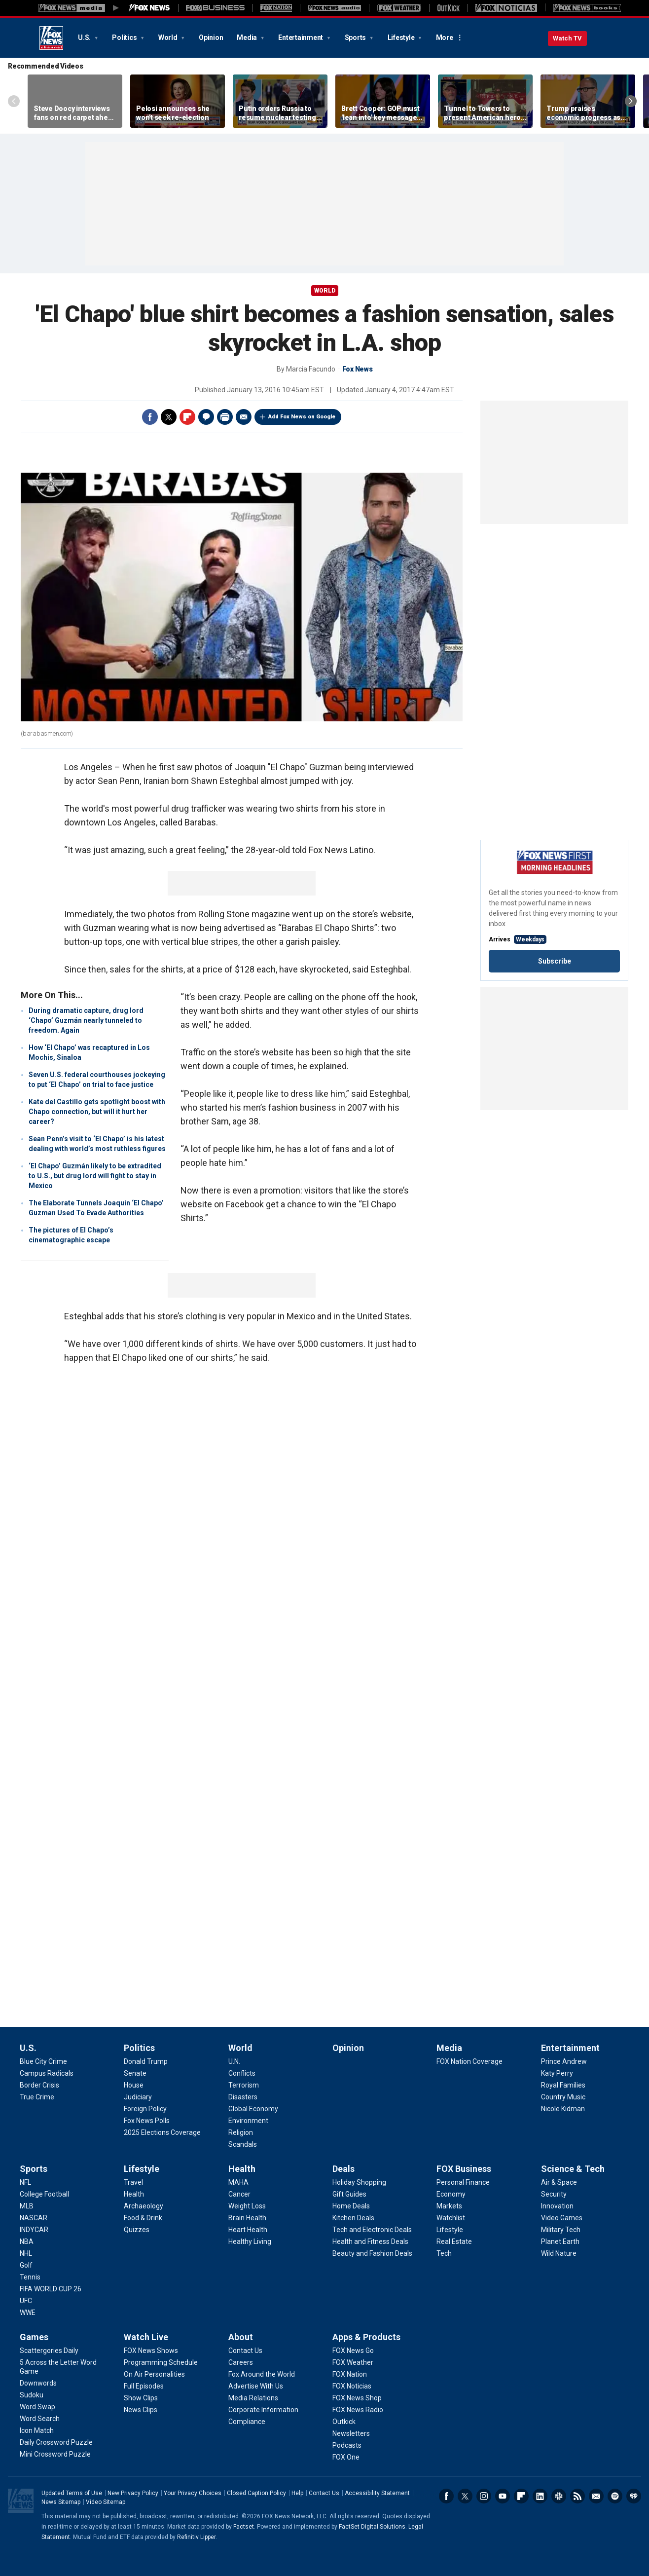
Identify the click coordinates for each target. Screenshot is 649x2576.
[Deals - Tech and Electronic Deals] (372, 2230)
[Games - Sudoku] (31, 2395)
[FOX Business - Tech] (444, 2253)
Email (244, 417)
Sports (356, 37)
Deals (343, 2169)
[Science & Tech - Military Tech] (560, 2230)
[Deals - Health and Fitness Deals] (370, 2241)
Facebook (150, 417)
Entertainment (301, 37)
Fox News (51, 38)
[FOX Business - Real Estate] (454, 2241)
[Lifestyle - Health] (134, 2194)
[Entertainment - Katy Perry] (557, 2073)
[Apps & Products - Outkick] (344, 2422)
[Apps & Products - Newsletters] (351, 2433)
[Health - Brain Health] (247, 2218)
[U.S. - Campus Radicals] (46, 2073)
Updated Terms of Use (71, 2493)
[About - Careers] (240, 2362)
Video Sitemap (105, 2502)
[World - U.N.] (234, 2061)
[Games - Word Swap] (37, 2407)
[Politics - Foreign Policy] (145, 2109)
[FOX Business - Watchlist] (450, 2218)
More (444, 37)
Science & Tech (573, 2169)
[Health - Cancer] (239, 2194)
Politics (125, 37)
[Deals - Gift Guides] (349, 2194)
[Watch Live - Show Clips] (141, 2398)
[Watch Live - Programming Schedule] (161, 2362)
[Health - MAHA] (238, 2182)
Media (247, 37)
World (168, 37)
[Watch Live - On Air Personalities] (154, 2374)
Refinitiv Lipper (196, 2537)
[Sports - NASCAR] (33, 2218)
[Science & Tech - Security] (554, 2194)
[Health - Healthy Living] (249, 2241)
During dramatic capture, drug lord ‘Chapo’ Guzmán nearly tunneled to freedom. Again (86, 1020)
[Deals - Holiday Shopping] (359, 2182)
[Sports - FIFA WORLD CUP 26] (50, 2289)
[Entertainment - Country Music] (563, 2097)
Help (297, 2493)
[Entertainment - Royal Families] (563, 2085)
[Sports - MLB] (27, 2206)
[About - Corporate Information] (263, 2410)
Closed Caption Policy (256, 2493)
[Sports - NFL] (25, 2182)
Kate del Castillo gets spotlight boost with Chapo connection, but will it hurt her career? (97, 1111)
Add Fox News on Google (301, 416)
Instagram (483, 2496)
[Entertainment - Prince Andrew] (564, 2061)
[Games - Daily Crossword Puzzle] (56, 2442)
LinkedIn (540, 2496)
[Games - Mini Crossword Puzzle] (55, 2454)
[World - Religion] (240, 2132)
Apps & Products (366, 2337)
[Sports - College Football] (44, 2194)
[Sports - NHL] (26, 2253)
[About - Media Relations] (253, 2398)
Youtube (502, 2496)
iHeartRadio (633, 2496)
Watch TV (567, 38)
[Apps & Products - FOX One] (346, 2457)
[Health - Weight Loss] (247, 2206)
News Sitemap (60, 2502)
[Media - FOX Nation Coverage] (469, 2061)
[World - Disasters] (242, 2097)
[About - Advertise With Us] (255, 2386)
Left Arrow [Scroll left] (14, 101)
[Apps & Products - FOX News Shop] (357, 2398)
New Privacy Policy (133, 2493)
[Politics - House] (134, 2085)
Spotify (615, 2496)
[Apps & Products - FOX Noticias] (351, 2386)
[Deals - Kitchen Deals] (353, 2218)
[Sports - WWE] (28, 2312)
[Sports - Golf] (26, 2265)
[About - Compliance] (246, 2422)
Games (34, 2337)
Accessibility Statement (377, 2493)
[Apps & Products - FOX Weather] (352, 2362)
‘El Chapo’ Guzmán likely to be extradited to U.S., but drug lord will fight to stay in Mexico (95, 1176)
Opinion (211, 37)
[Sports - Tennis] (30, 2277)
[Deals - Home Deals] (351, 2206)
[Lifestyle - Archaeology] (143, 2206)
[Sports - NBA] (27, 2241)
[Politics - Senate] (135, 2073)
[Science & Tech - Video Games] (561, 2218)
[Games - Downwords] (38, 2383)
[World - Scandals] (242, 2144)
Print (225, 417)
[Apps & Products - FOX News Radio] (357, 2410)
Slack (558, 2496)
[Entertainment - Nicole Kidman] (563, 2109)
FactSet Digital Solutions (372, 2526)
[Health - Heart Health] (247, 2230)
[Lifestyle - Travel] (133, 2182)
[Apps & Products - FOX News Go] (353, 2350)
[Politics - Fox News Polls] (147, 2121)
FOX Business (463, 2169)
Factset (243, 2526)
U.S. (85, 37)
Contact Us (324, 2493)
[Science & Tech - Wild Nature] (559, 2253)
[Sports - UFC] (26, 2301)
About (240, 2337)
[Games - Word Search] (40, 2419)
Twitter (169, 417)
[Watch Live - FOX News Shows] (151, 2350)
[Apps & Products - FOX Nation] (349, 2374)
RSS (577, 2496)
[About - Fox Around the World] (261, 2374)
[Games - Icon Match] (37, 2430)
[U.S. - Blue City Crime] (43, 2061)
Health (241, 2169)
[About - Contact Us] (245, 2350)
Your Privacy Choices (192, 2493)
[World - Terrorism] (243, 2085)
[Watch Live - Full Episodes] (144, 2386)
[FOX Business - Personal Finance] (463, 2182)
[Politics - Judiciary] (138, 2097)
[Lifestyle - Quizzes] (136, 2230)
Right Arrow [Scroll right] (631, 101)
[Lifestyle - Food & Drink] (143, 2218)
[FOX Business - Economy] (451, 2194)
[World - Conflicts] (241, 2073)
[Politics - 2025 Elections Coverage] (162, 2132)
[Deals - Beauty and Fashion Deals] (372, 2253)
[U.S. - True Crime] (37, 2097)
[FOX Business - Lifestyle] (449, 2230)
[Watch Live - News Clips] (140, 2410)
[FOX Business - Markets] (449, 2206)
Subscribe (554, 961)
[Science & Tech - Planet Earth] (560, 2241)
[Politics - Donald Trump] (146, 2061)
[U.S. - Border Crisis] (39, 2085)
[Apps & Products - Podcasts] (346, 2445)
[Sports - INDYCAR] (34, 2230)
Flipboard (187, 417)
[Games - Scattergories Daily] (49, 2350)
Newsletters (596, 2496)
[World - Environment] (248, 2121)
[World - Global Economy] (253, 2109)
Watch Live (146, 2337)
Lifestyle (402, 37)
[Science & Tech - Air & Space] (559, 2182)
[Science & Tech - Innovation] (557, 2206)
